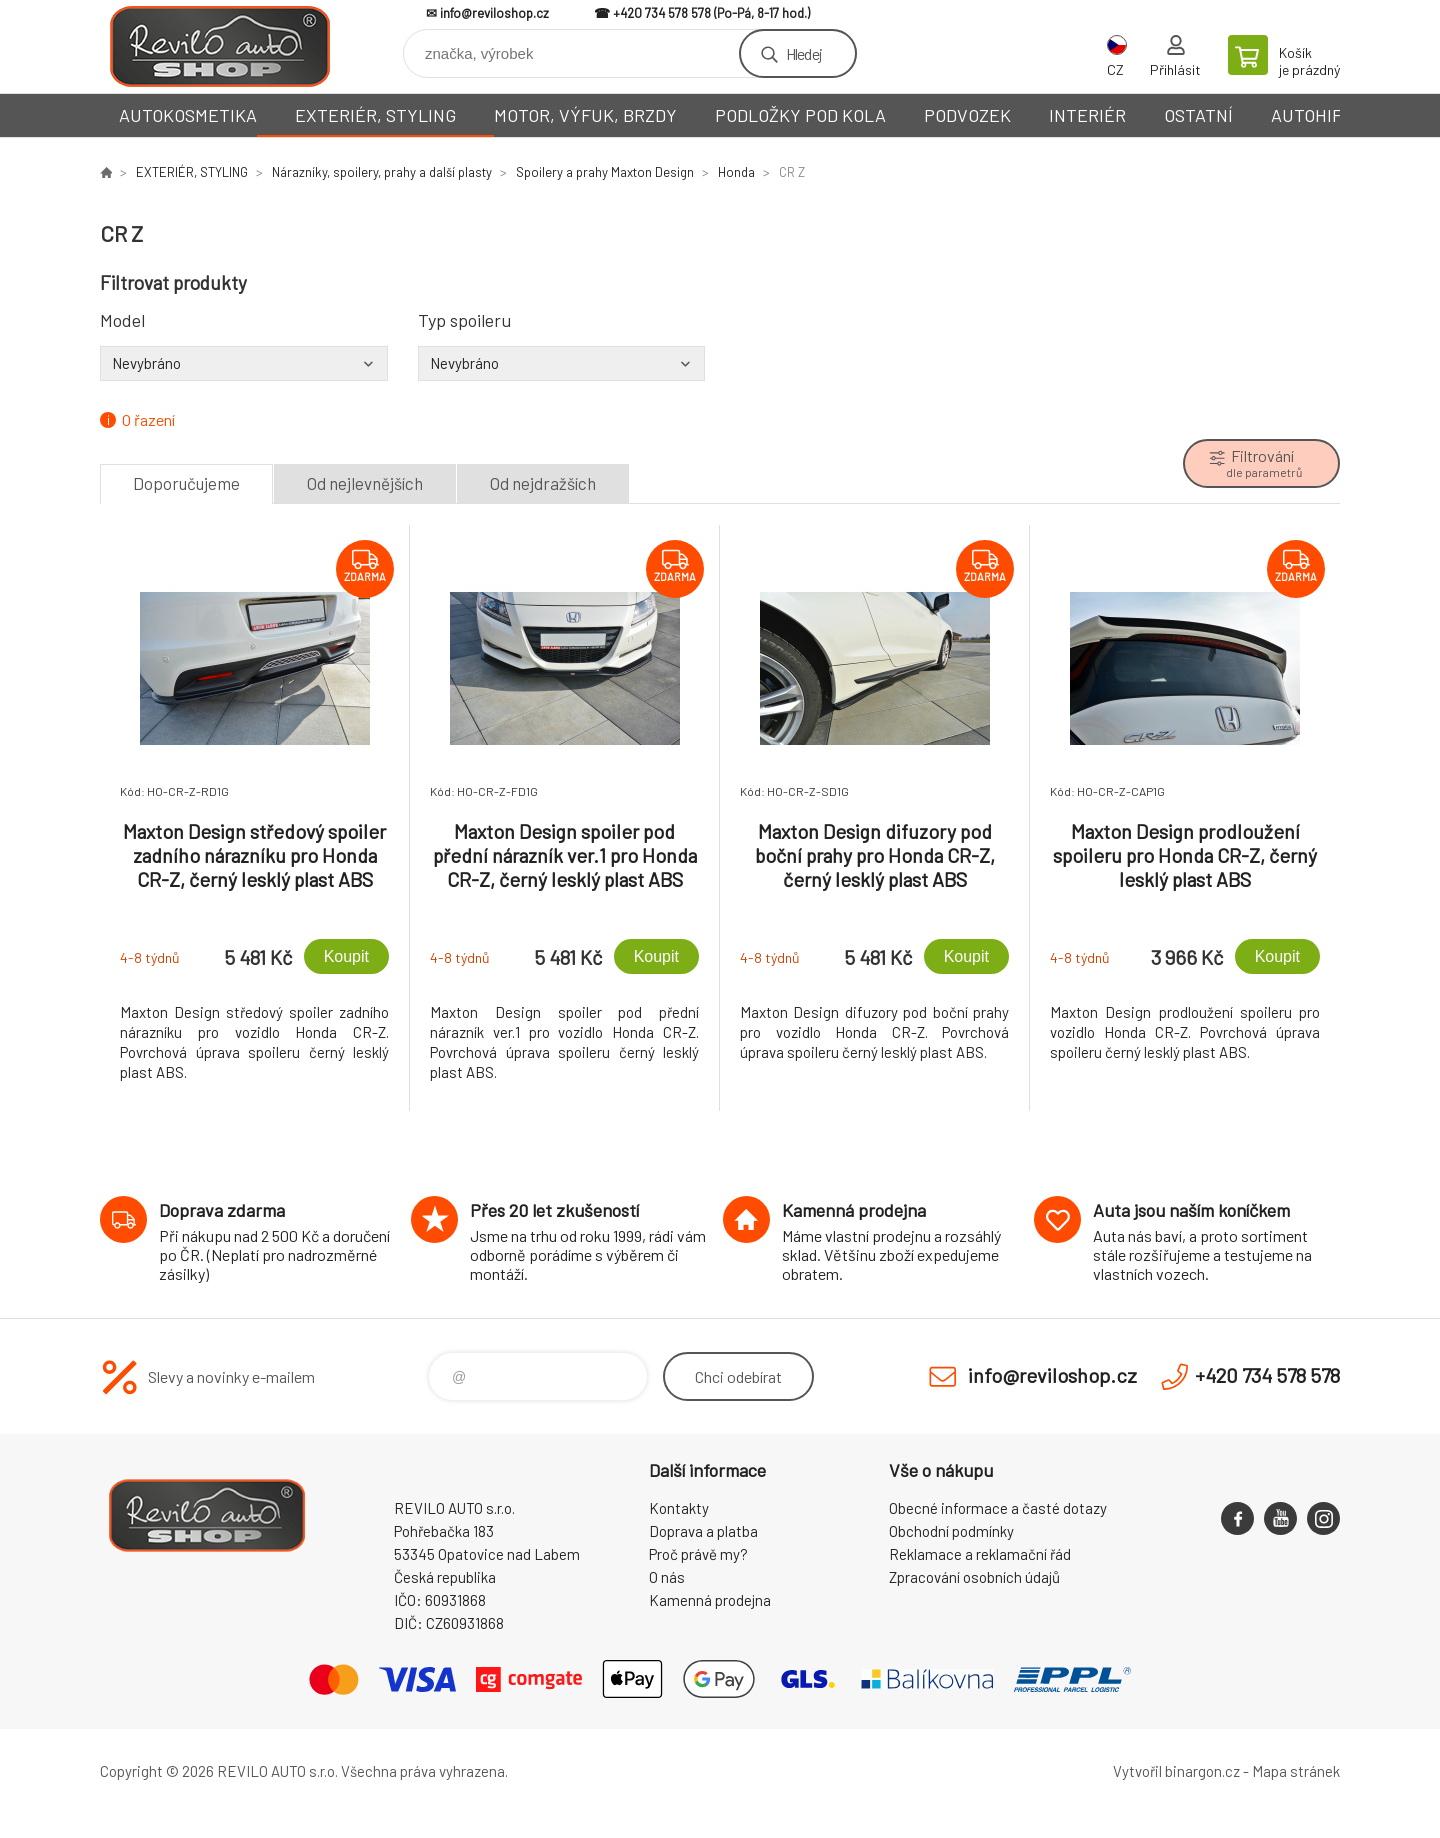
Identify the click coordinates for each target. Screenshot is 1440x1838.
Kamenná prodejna (710, 1600)
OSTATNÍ (1198, 115)
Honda (736, 172)
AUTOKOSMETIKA (188, 115)
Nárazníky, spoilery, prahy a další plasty (382, 172)
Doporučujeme (186, 483)
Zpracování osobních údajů (974, 1577)
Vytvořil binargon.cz (1176, 1771)
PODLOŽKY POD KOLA (800, 115)
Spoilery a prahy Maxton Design (605, 172)
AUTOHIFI (1309, 115)
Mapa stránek (1296, 1771)
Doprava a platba (703, 1531)
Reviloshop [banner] (220, 46)
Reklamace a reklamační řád (980, 1554)
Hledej (804, 53)
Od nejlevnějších (365, 483)
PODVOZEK (967, 115)
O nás (667, 1577)
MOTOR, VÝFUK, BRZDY (585, 115)
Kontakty (679, 1508)
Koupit (346, 956)
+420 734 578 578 (662, 13)
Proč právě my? (698, 1554)
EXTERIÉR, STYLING (375, 115)
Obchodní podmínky (951, 1531)
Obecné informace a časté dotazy (998, 1508)
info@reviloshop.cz (494, 13)
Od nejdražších (543, 483)
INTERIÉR (1087, 115)
